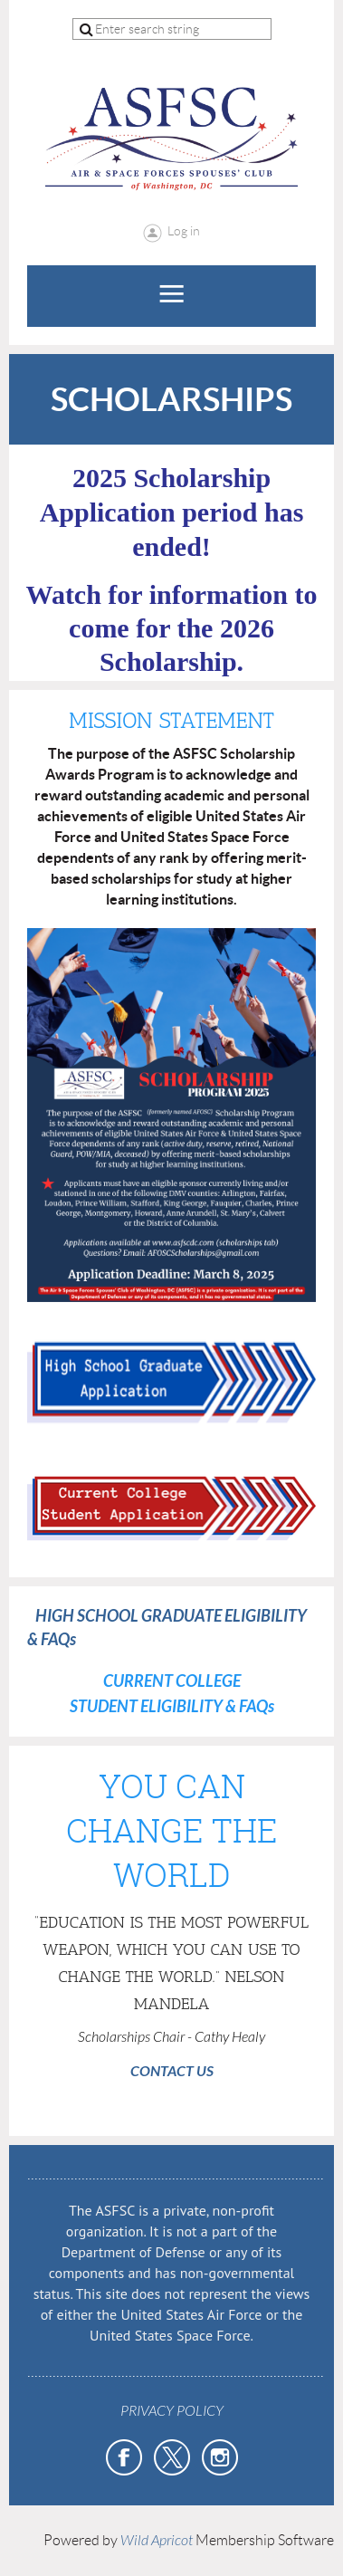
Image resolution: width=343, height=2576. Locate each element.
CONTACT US (172, 2071)
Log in (183, 231)
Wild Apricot (156, 2541)
